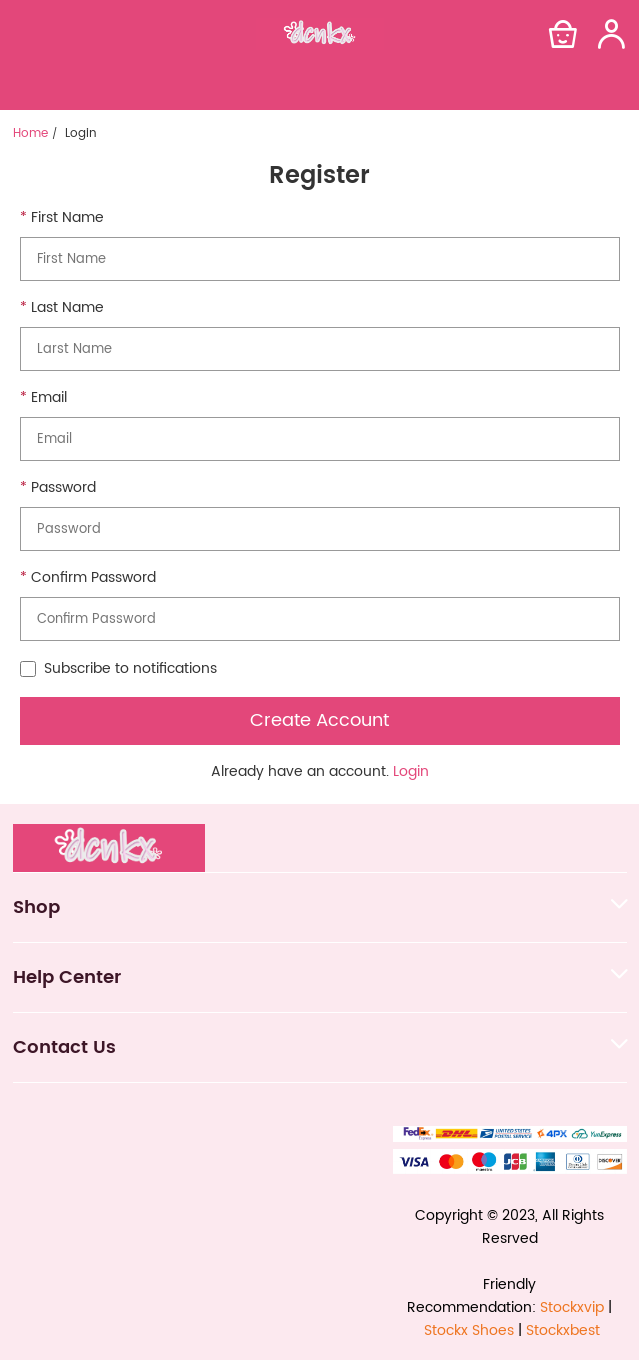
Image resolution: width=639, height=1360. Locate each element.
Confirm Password (93, 578)
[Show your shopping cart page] (563, 34)
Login (411, 771)
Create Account (319, 720)
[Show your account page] (611, 34)
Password (63, 488)
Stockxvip (572, 1307)
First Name (67, 218)
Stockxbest (563, 1330)
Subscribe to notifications (118, 669)
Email (49, 398)
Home (30, 134)
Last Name (67, 308)
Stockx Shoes (469, 1330)
